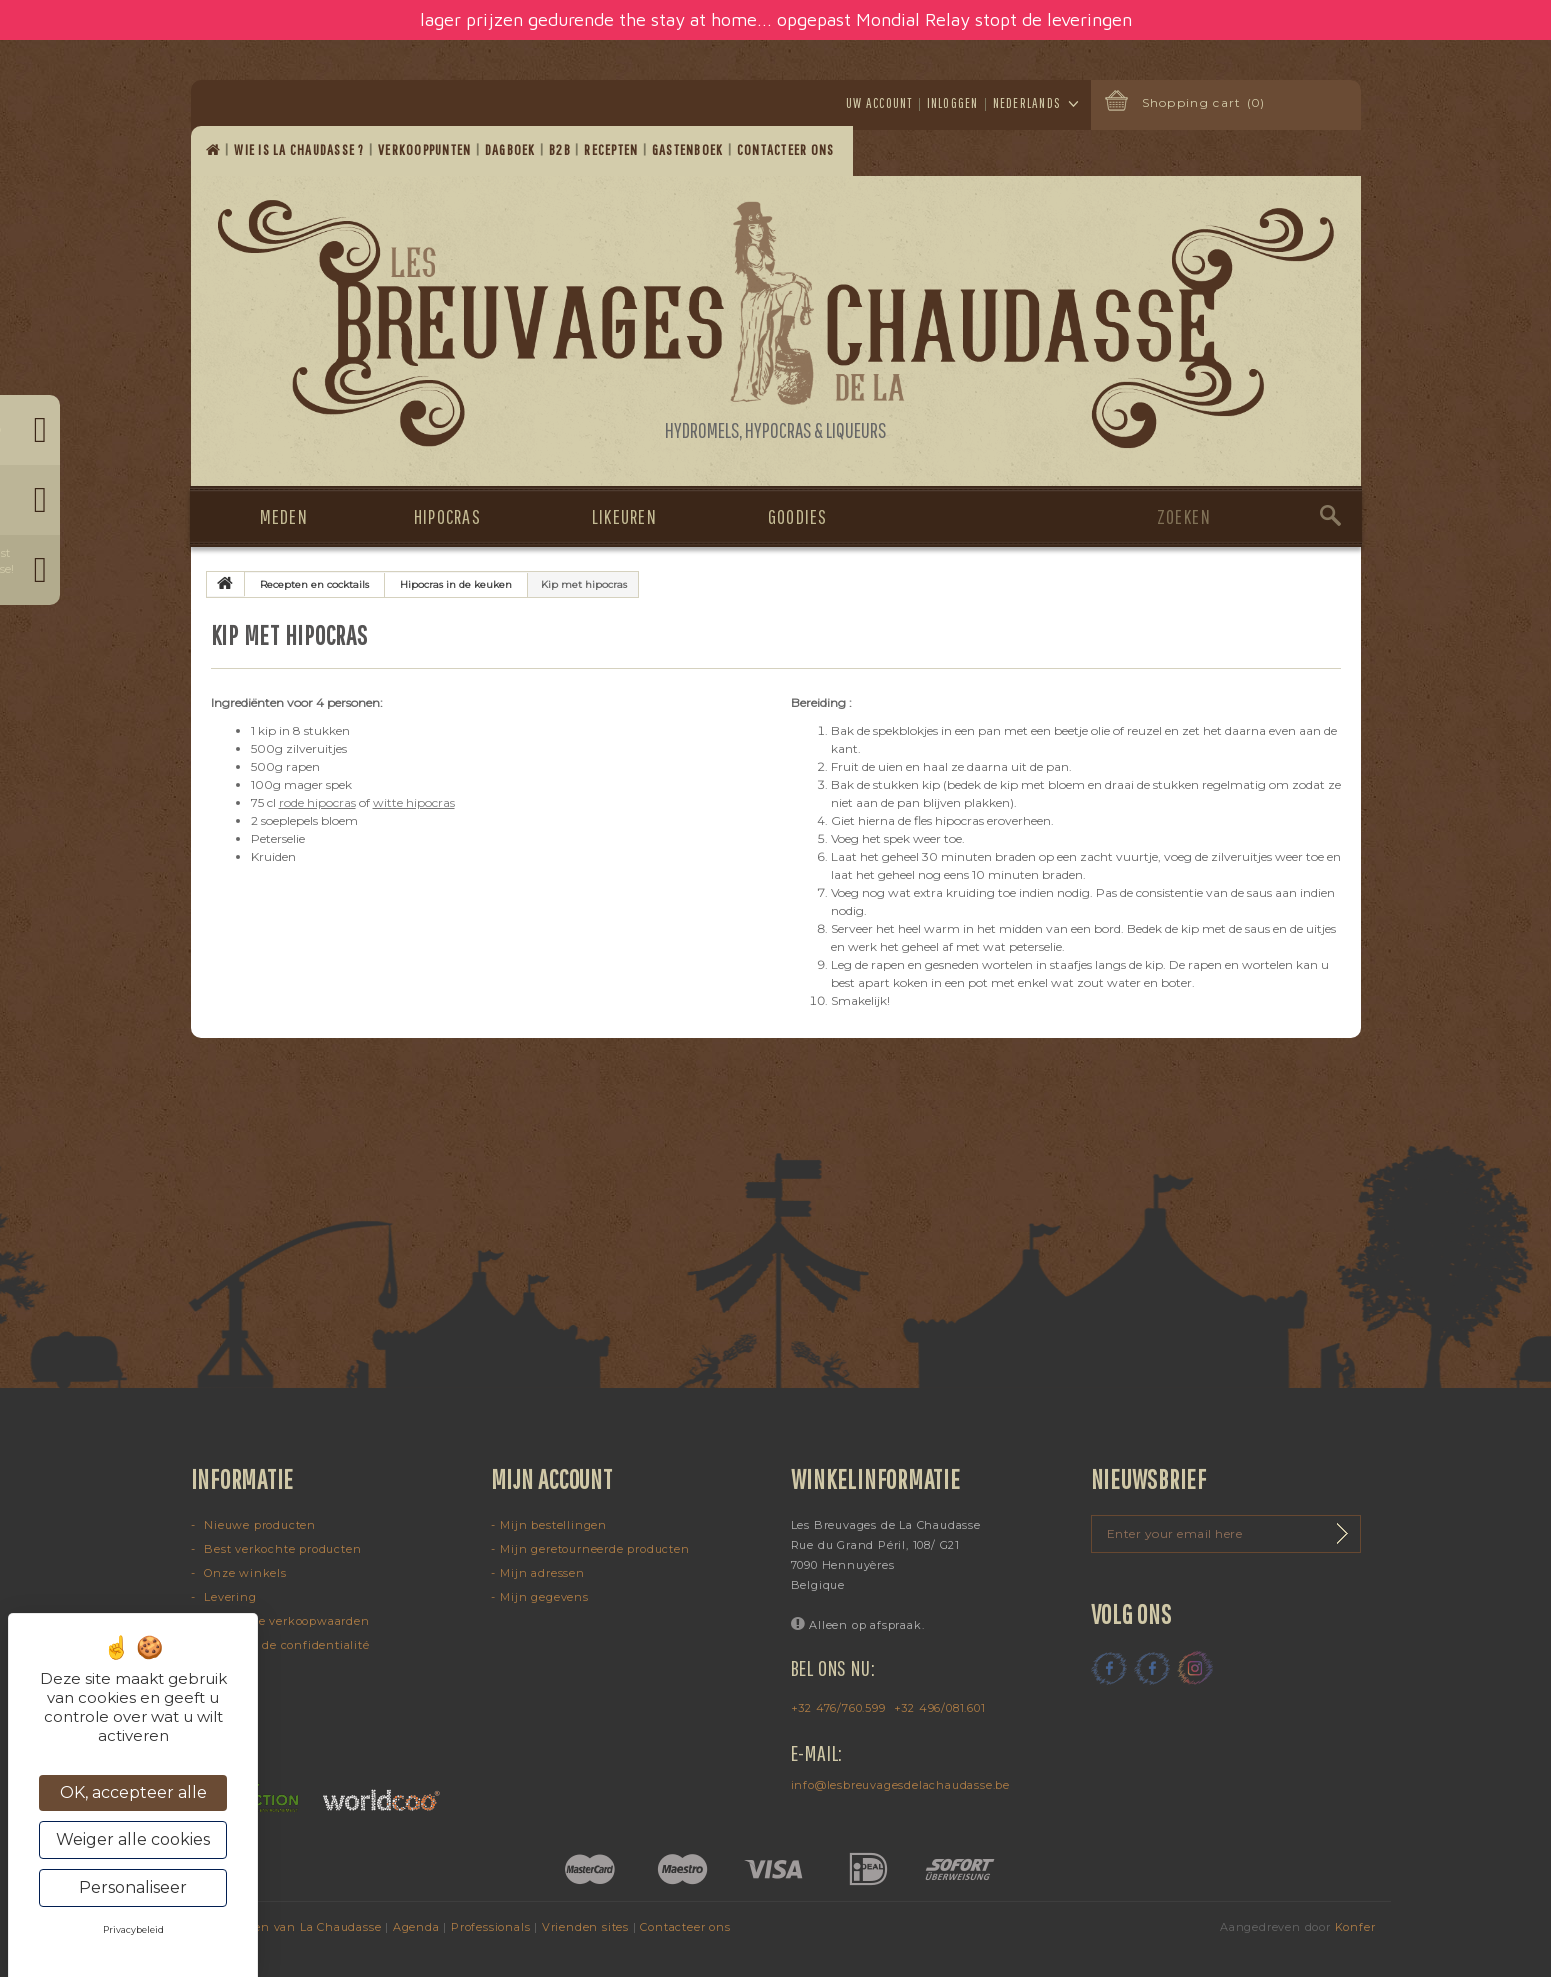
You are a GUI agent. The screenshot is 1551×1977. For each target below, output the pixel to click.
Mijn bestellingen (553, 1525)
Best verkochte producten (280, 1549)
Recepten (612, 149)
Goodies (798, 516)
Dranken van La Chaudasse (299, 1927)
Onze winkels (243, 1573)
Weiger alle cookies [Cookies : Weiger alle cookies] (133, 1839)
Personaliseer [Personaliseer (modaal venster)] (133, 1887)
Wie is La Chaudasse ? (301, 149)
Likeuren (624, 516)
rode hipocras (317, 802)
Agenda (416, 1927)
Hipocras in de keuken (456, 584)
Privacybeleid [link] (133, 1929)
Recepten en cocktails (314, 584)
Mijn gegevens (544, 1597)
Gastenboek (689, 149)
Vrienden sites (585, 1927)
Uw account (879, 103)
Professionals (490, 1927)
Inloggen (953, 103)
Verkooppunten (426, 149)
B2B (561, 149)
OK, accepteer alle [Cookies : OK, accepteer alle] (133, 1792)
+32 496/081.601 (940, 1708)
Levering (228, 1597)
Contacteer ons (787, 149)
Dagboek (512, 149)
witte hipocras (414, 802)
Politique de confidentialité (284, 1645)
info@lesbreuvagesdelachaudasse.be (900, 1785)
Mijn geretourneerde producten (594, 1549)
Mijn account (552, 1479)
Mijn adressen (542, 1573)
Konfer (1355, 1927)
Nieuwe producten (258, 1525)
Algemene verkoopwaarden (284, 1621)
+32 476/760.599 (838, 1708)
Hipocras (447, 516)
